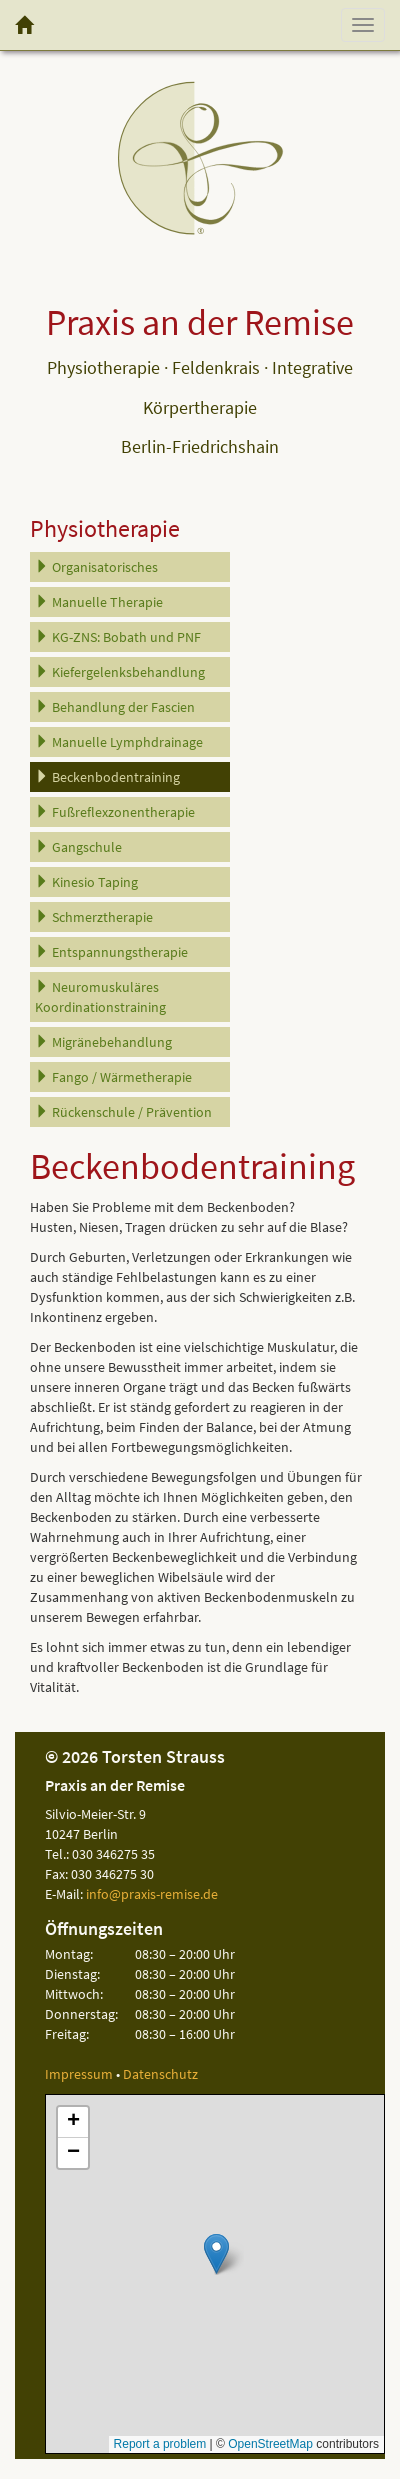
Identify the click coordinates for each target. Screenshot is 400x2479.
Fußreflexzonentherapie (115, 812)
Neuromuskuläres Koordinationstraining (100, 997)
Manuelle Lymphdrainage (119, 742)
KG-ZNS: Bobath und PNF (118, 637)
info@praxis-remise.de (152, 1894)
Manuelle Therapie (99, 602)
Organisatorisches (96, 567)
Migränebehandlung (103, 1042)
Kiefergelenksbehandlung (120, 672)
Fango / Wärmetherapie (113, 1077)
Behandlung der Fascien (115, 707)
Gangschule (78, 847)
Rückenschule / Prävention (123, 1112)
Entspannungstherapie (111, 952)
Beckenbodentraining (107, 777)
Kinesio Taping (86, 882)
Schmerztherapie (94, 917)
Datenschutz (160, 2074)
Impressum (79, 2074)
